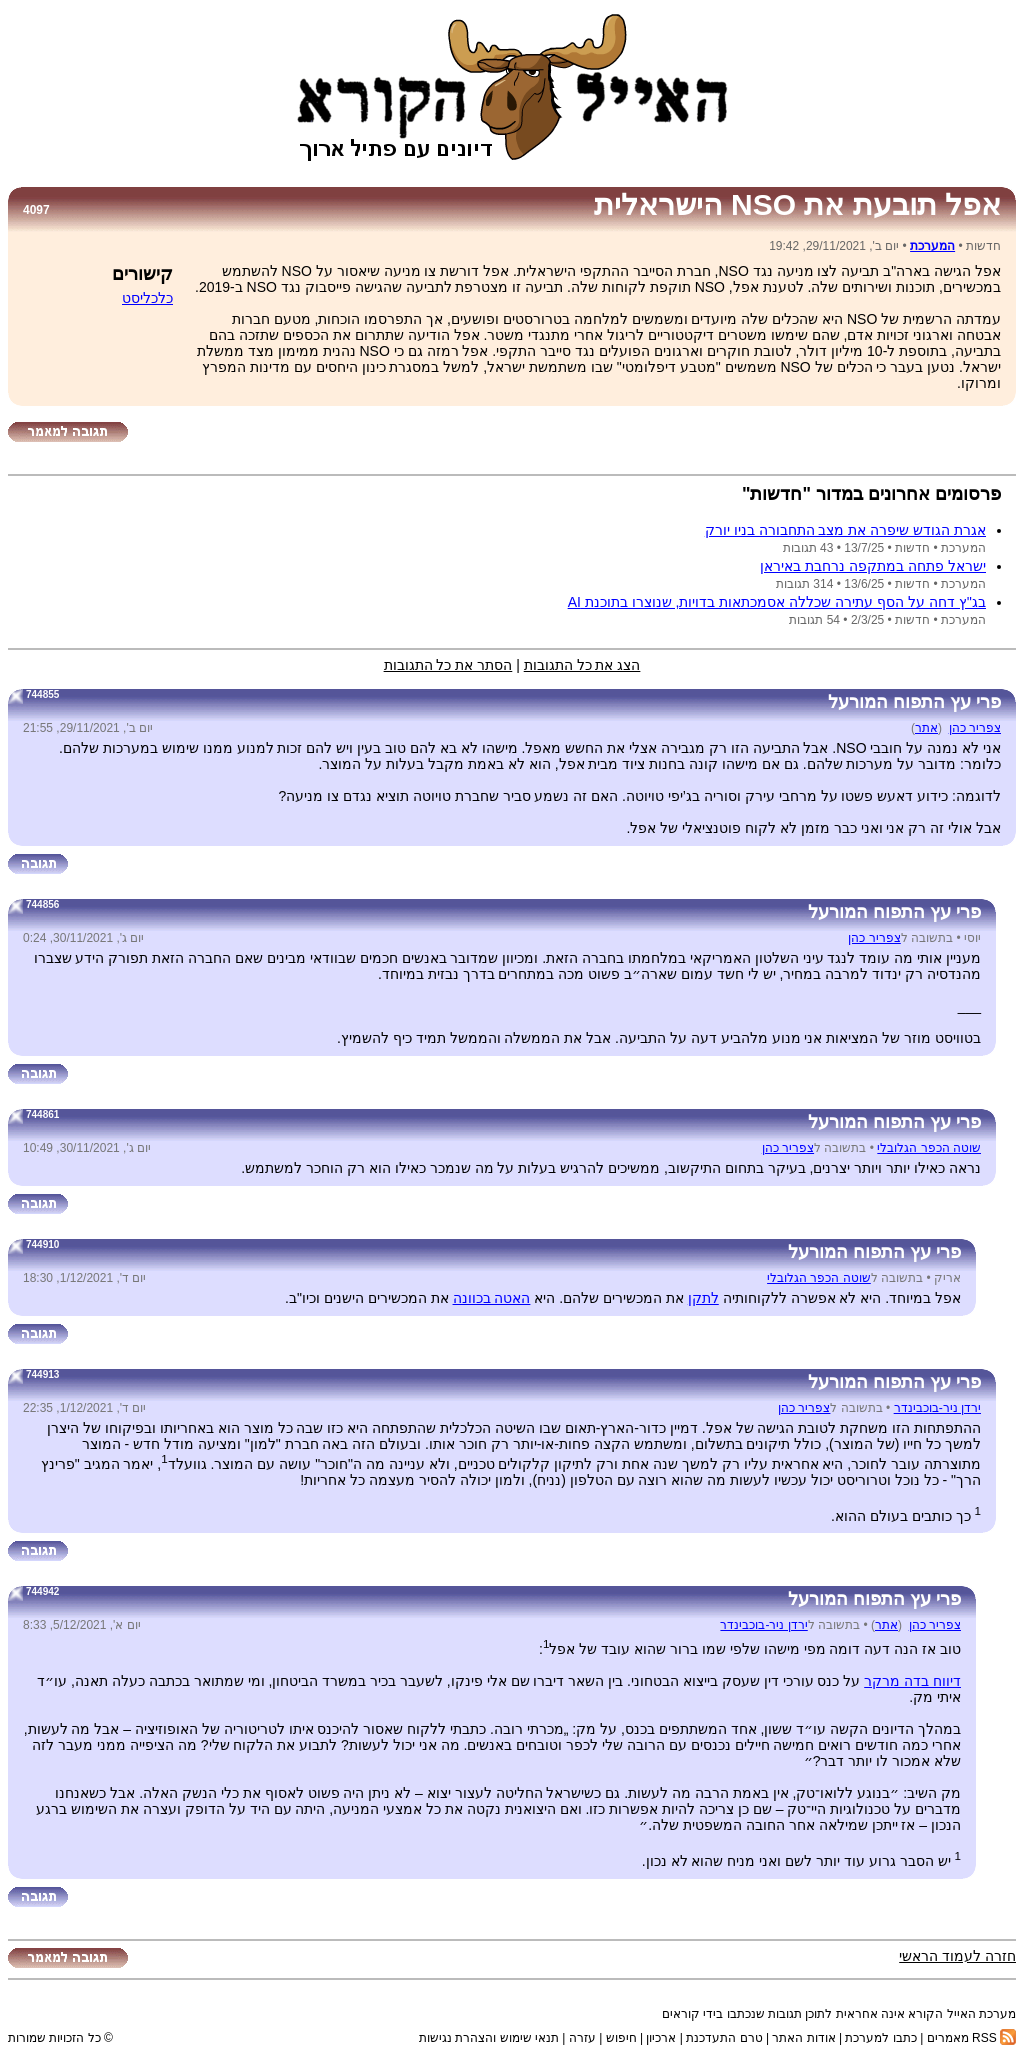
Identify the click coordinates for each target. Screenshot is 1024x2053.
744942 (42, 1591)
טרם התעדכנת (724, 2038)
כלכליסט (147, 298)
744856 (42, 904)
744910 (42, 1244)
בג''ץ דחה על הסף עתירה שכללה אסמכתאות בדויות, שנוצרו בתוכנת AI (777, 602)
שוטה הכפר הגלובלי (929, 1148)
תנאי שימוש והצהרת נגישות (489, 2038)
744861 (42, 1114)
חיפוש (621, 2038)
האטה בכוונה (492, 1298)
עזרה (582, 2038)
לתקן (703, 1298)
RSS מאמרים (971, 2038)
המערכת (932, 246)
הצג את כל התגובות (582, 665)
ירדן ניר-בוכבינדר (937, 1408)
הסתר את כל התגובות (448, 665)
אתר (926, 728)
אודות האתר (803, 2038)
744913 (42, 1374)
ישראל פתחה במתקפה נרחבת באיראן (873, 566)
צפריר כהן (975, 728)
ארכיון (661, 2038)
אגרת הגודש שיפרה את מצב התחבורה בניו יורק (845, 530)
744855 (42, 694)
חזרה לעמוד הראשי (957, 1956)
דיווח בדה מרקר (912, 1681)
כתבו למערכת (880, 2038)
